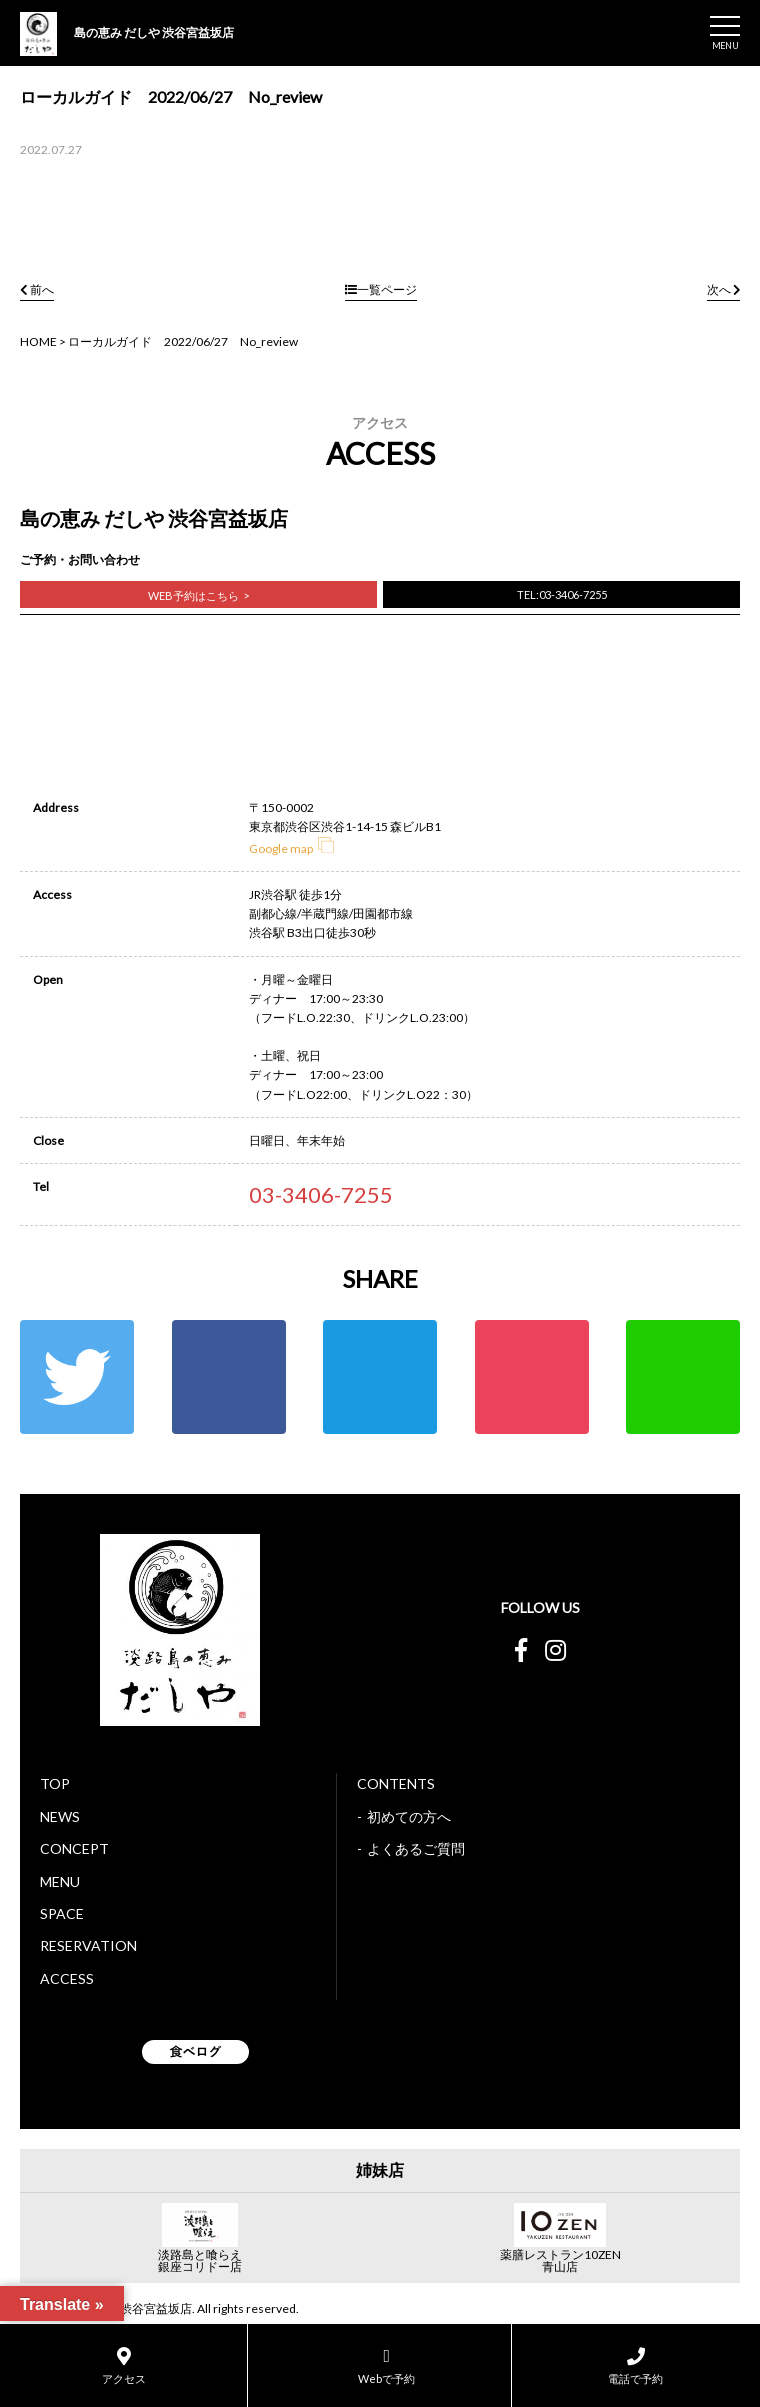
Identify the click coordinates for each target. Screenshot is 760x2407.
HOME (38, 341)
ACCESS (67, 1978)
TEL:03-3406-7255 (562, 594)
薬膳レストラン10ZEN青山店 (560, 2261)
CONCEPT (74, 1848)
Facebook (229, 1377)
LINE (683, 1377)
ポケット (532, 1377)
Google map (291, 848)
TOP (55, 1783)
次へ (723, 289)
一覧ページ (381, 289)
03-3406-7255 (321, 1194)
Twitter (77, 1377)
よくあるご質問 (416, 1848)
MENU (60, 1881)
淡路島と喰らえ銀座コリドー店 (200, 2261)
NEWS (60, 1816)
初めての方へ (409, 1816)
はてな (380, 1377)
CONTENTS (396, 1783)
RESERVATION (88, 1945)
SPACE (62, 1913)
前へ (37, 289)
